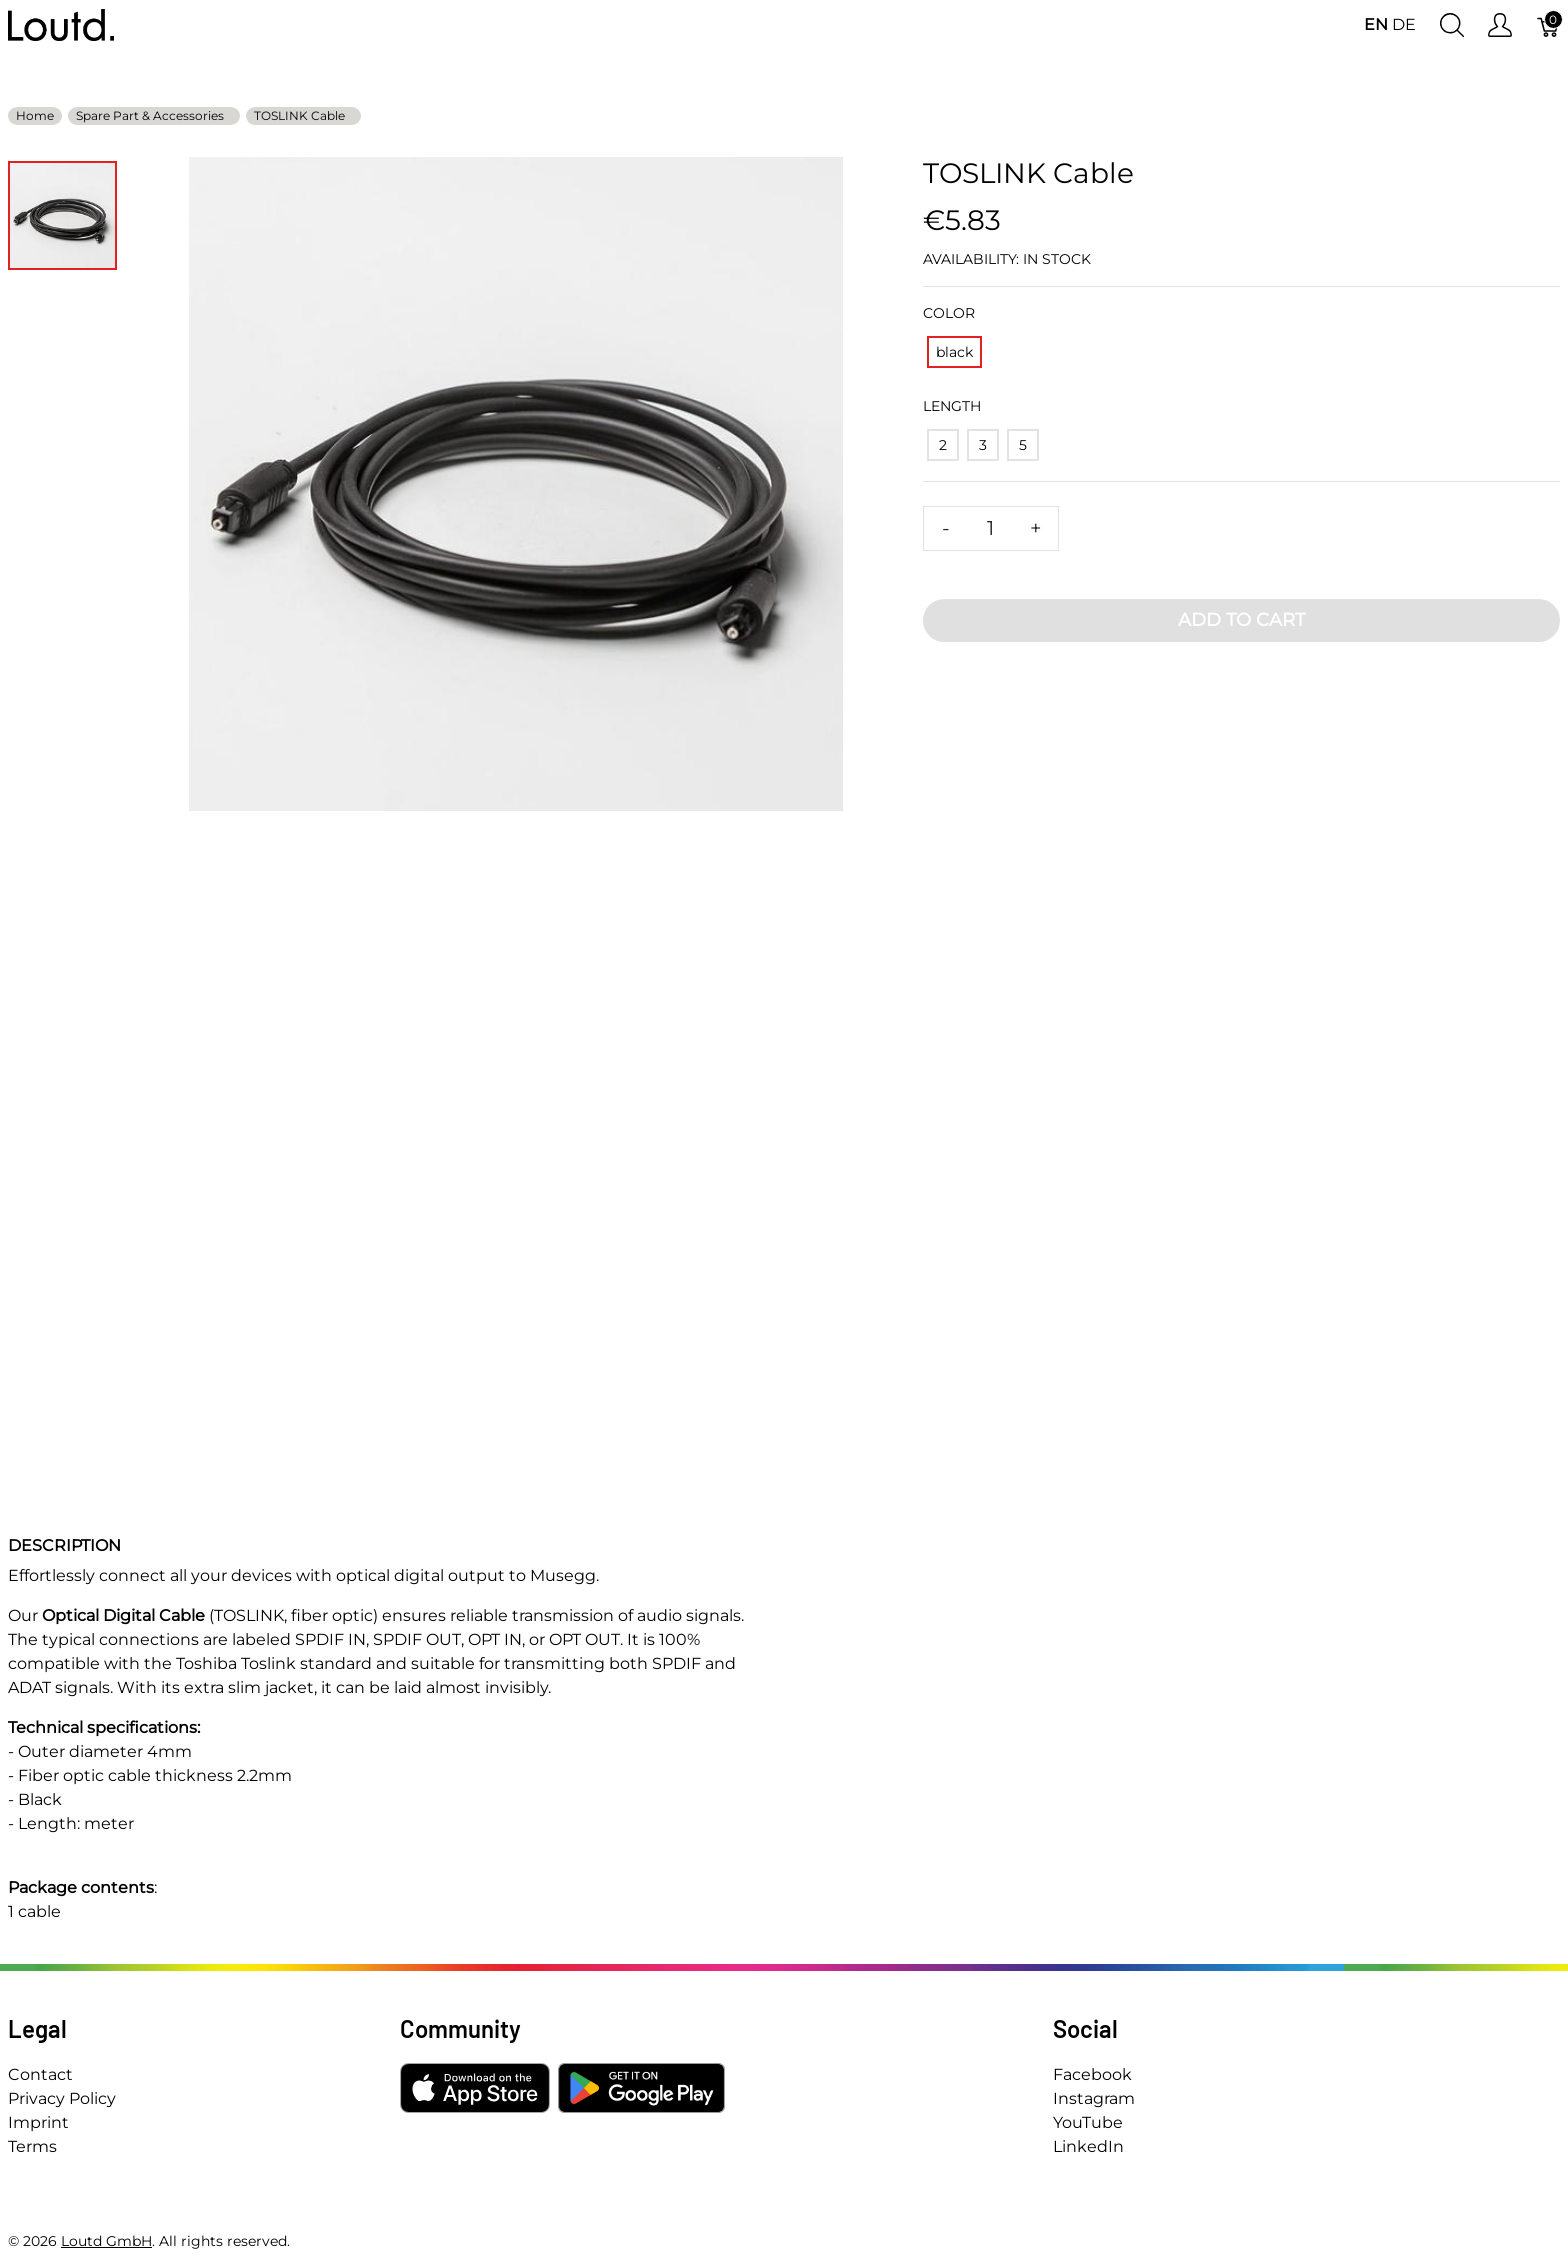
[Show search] (1452, 25)
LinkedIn (1088, 2146)
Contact (40, 2074)
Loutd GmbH (106, 2241)
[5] (1023, 445)
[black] (954, 352)
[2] (943, 445)
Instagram (1094, 2098)
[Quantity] (991, 528)
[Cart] (1549, 25)
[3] (983, 445)
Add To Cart (1241, 620)
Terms (32, 2146)
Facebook (1092, 2074)
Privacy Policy (62, 2098)
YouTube (1088, 2122)
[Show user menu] (1500, 25)
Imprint (38, 2122)
